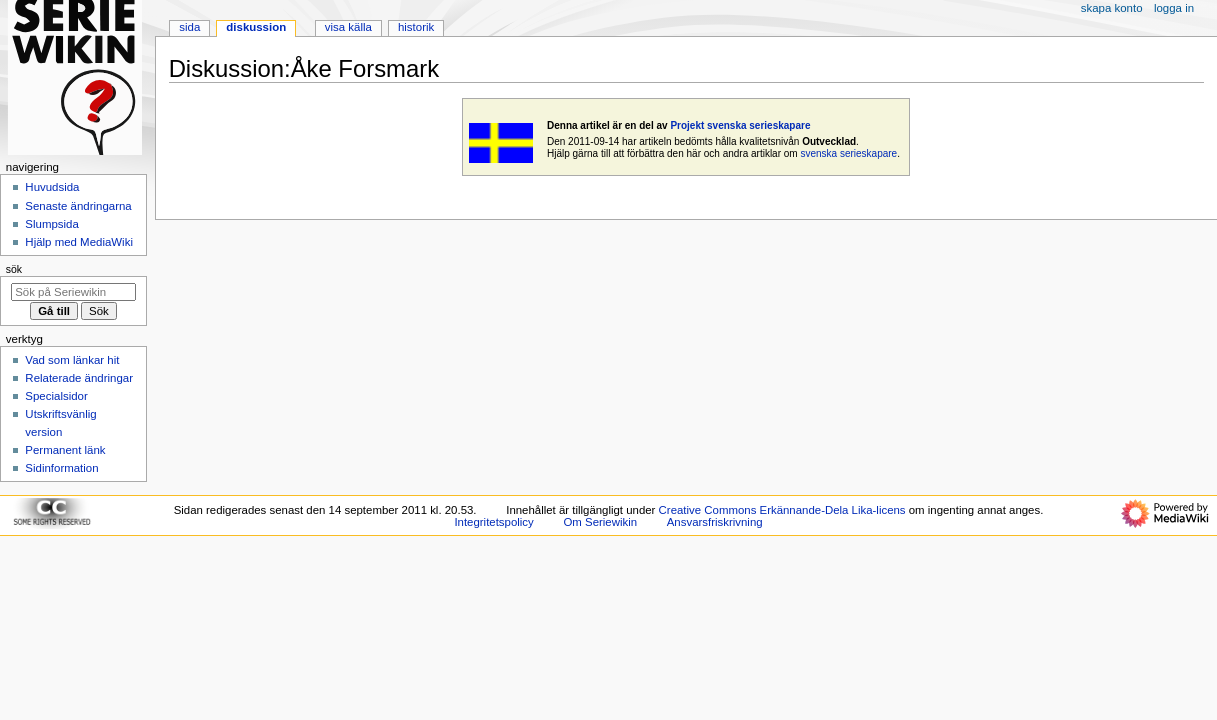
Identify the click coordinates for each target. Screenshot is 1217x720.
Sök (14, 269)
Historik (416, 27)
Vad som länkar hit (72, 360)
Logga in (1174, 8)
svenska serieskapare (848, 153)
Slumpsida (51, 224)
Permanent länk (65, 450)
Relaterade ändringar (79, 378)
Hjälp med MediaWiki (79, 242)
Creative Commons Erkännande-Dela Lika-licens (782, 510)
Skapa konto (1112, 8)
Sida (189, 27)
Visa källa (348, 27)
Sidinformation (61, 468)
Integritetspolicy (493, 522)
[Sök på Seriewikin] (73, 292)
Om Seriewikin (600, 522)
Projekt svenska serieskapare (740, 125)
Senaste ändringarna (78, 206)
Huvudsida (52, 187)
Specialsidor (56, 396)
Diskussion (256, 27)
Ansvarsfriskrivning (715, 522)
